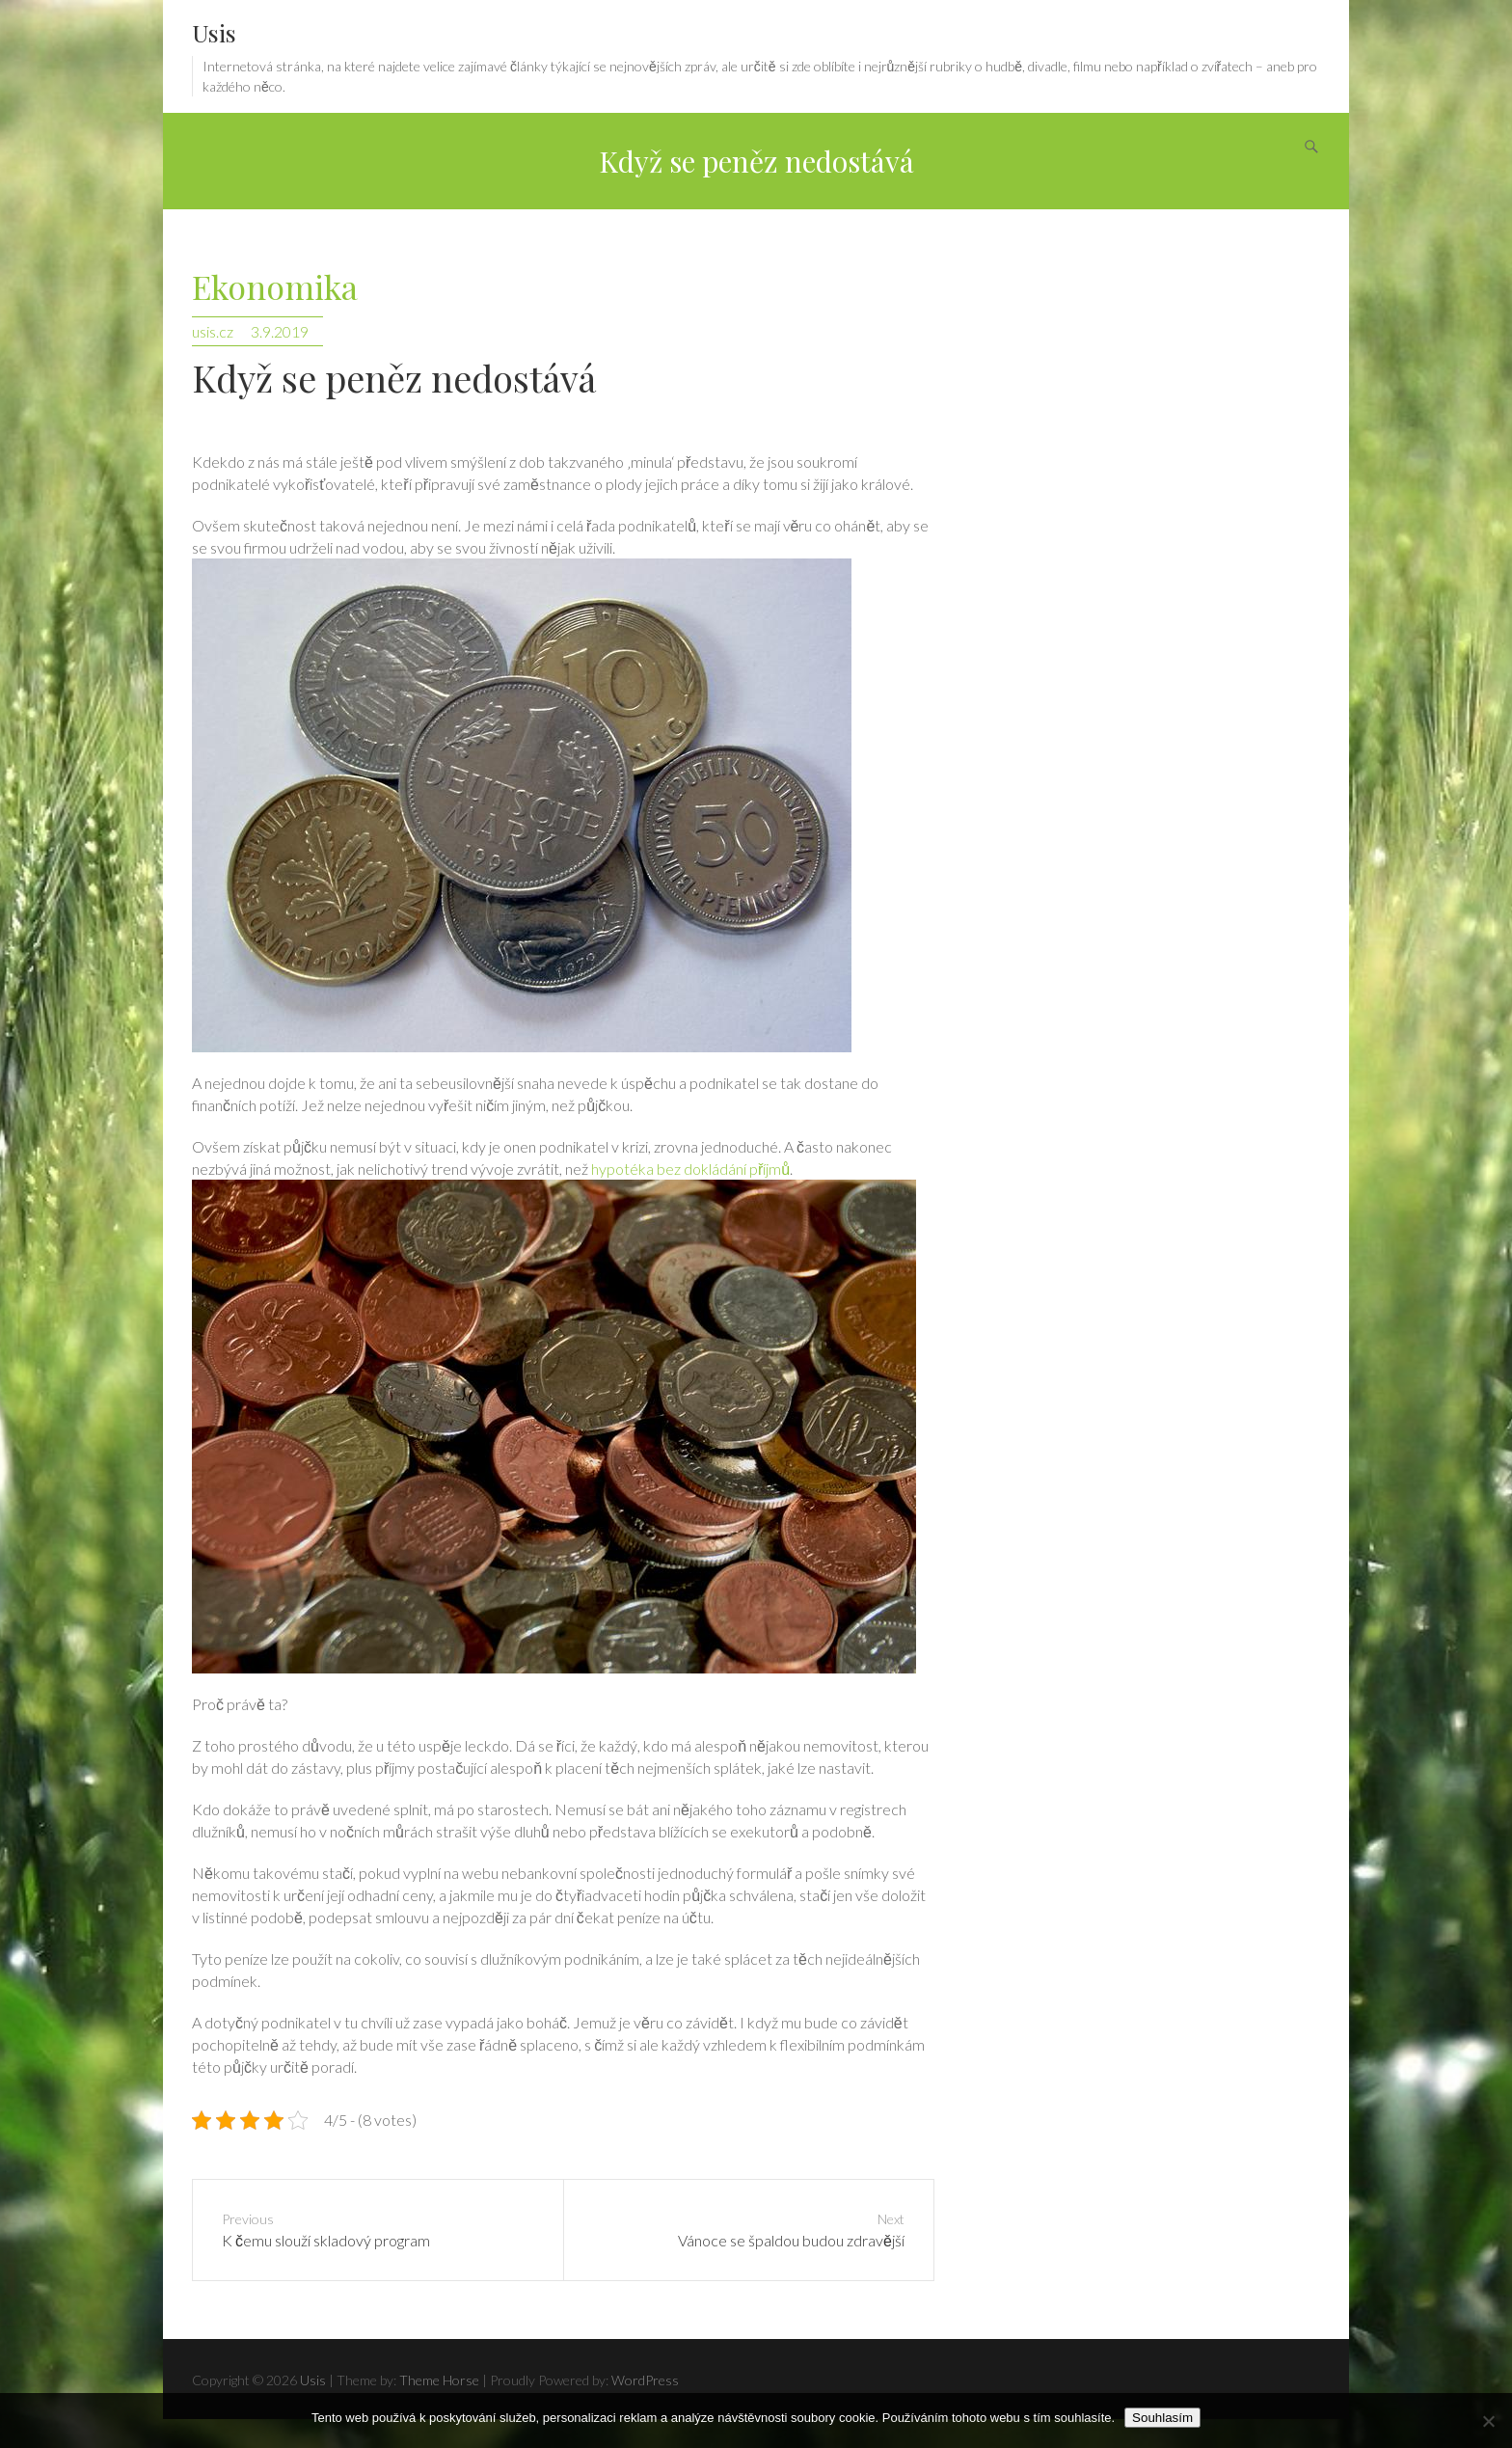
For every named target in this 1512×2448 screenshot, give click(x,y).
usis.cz (212, 331)
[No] (1488, 2421)
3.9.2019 (280, 331)
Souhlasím (1162, 2417)
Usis (214, 32)
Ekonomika (275, 288)
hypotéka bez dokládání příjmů (690, 1168)
